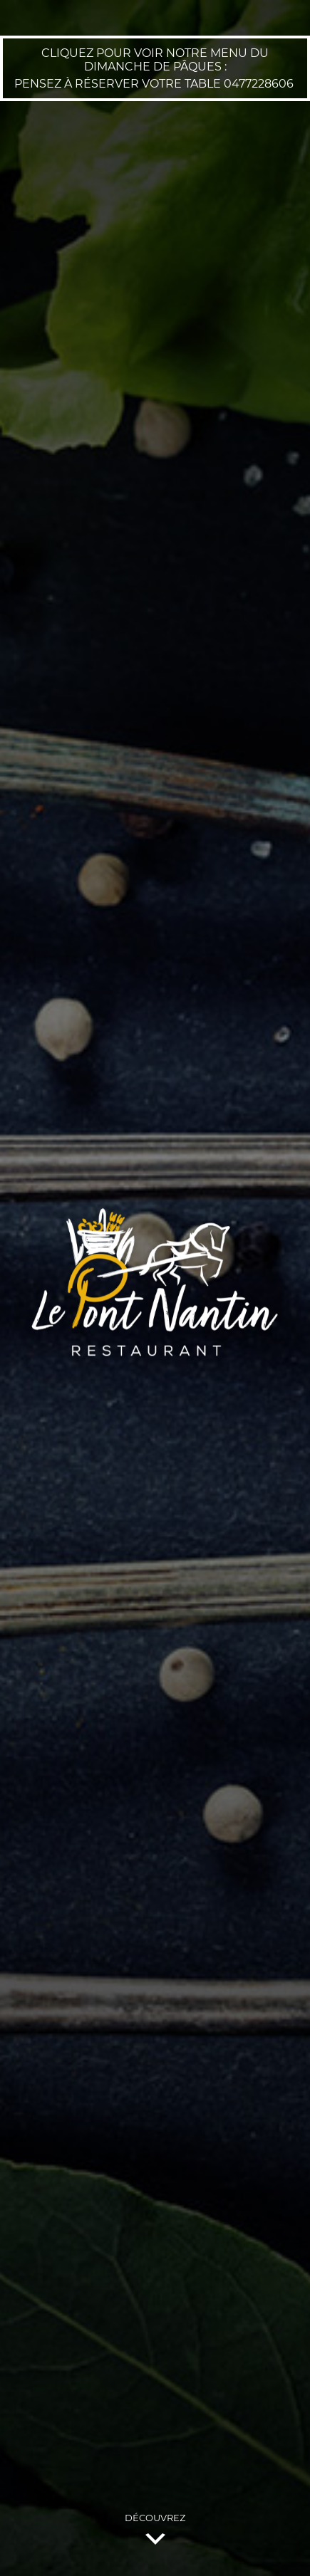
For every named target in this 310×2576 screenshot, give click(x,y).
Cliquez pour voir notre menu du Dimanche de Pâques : (155, 59)
